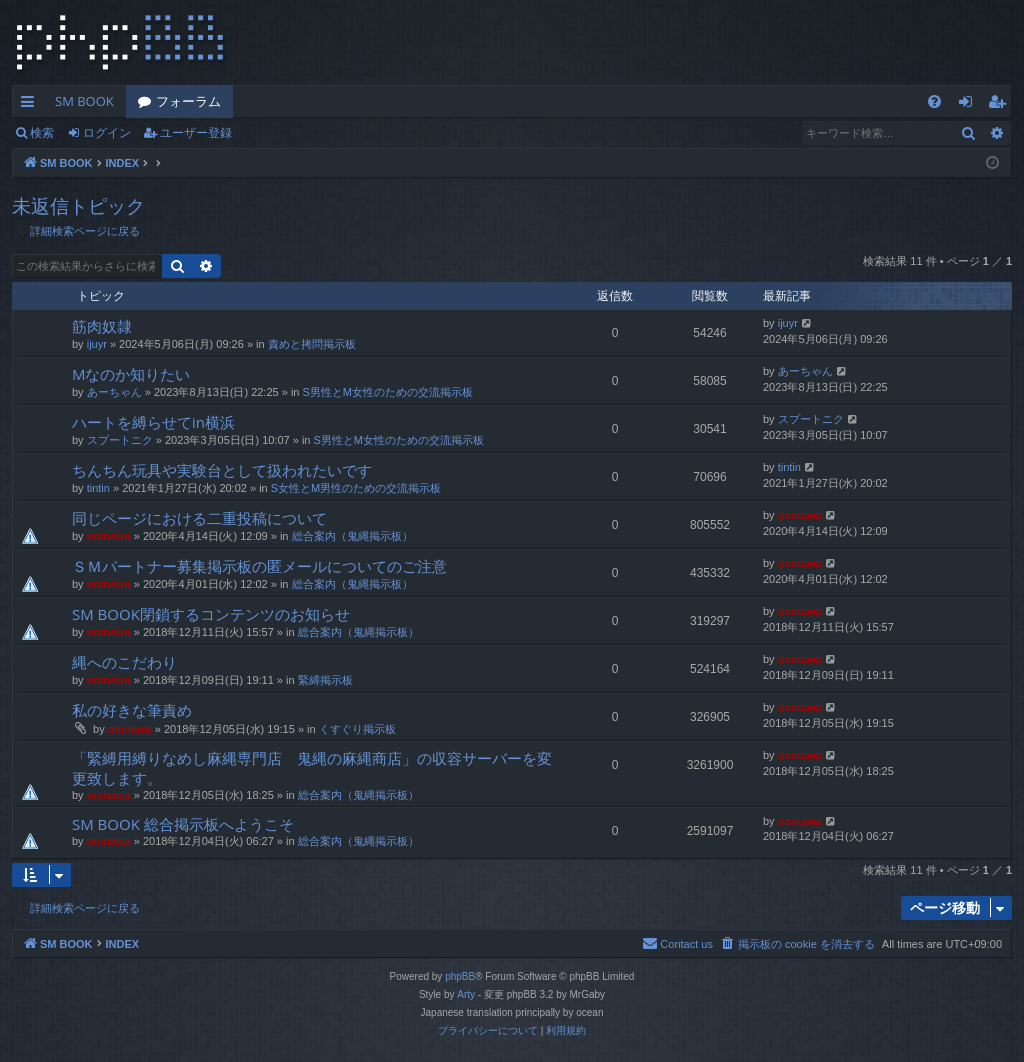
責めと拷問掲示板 (312, 344)
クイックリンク (31, 105)
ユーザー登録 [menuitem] (1001, 105)
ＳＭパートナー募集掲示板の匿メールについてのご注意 (259, 566)
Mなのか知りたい (131, 374)
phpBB (460, 976)
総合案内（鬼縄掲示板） (352, 536)
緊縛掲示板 (325, 680)
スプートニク (120, 440)
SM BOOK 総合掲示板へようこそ (183, 824)
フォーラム (188, 101)
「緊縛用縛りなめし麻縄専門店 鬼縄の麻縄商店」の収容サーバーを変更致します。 (312, 767)
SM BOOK (84, 101)
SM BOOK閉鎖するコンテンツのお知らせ (211, 614)
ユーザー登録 (196, 132)
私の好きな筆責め (132, 710)
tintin (98, 488)
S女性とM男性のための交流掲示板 (356, 488)
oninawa (109, 536)
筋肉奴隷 (102, 326)
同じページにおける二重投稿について (199, 518)
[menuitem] (934, 101)
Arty (466, 994)
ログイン (107, 132)
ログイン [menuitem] (970, 105)
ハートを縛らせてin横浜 (153, 422)
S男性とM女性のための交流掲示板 (388, 392)
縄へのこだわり (124, 662)
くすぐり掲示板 (357, 729)
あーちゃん (114, 392)
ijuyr (97, 344)
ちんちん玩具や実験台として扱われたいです (222, 470)
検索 (42, 132)
